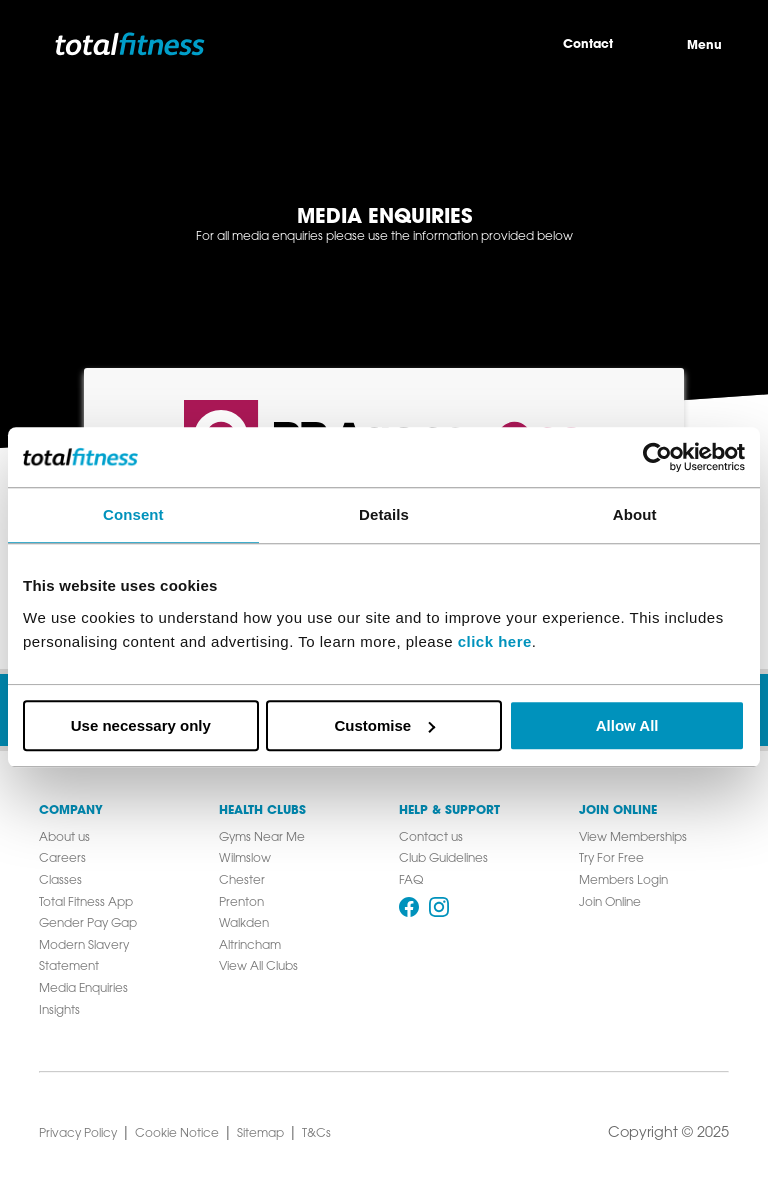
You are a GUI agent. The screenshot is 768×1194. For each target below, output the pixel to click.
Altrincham (250, 946)
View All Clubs (258, 967)
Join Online (618, 811)
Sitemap (260, 1134)
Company (71, 811)
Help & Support (449, 811)
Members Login (623, 881)
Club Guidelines (443, 859)
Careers (62, 859)
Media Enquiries (83, 989)
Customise (384, 725)
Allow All (627, 725)
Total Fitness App (86, 903)
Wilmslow (245, 859)
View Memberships (633, 838)
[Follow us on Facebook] (409, 907)
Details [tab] (384, 514)
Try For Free (611, 859)
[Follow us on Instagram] (439, 907)
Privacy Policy (78, 1134)
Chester (242, 881)
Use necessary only (141, 725)
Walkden (244, 924)
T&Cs (316, 1134)
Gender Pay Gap (88, 924)
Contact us (431, 838)
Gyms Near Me (262, 838)
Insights (59, 1011)
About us (64, 838)
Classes (60, 881)
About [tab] (635, 514)
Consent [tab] (133, 514)
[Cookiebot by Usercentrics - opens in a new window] (657, 457)
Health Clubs (262, 811)
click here (495, 641)
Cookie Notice (177, 1134)
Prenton (241, 903)
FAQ (411, 881)
